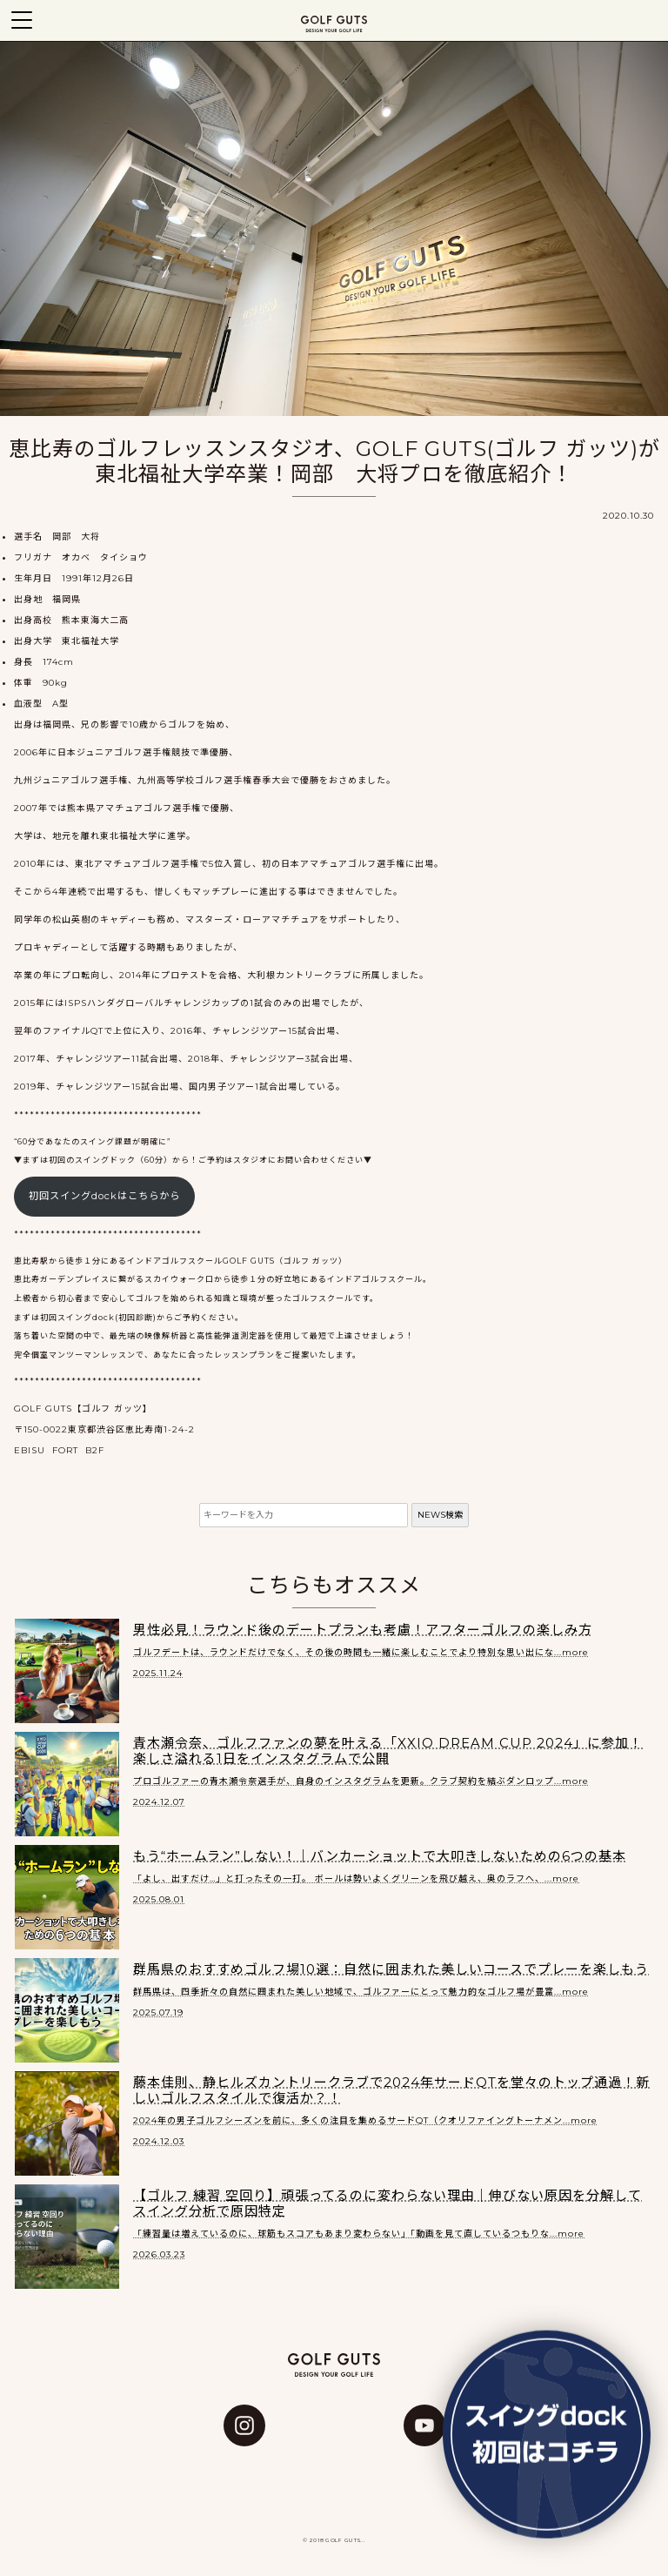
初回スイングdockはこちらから (104, 1196)
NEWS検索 (440, 1514)
